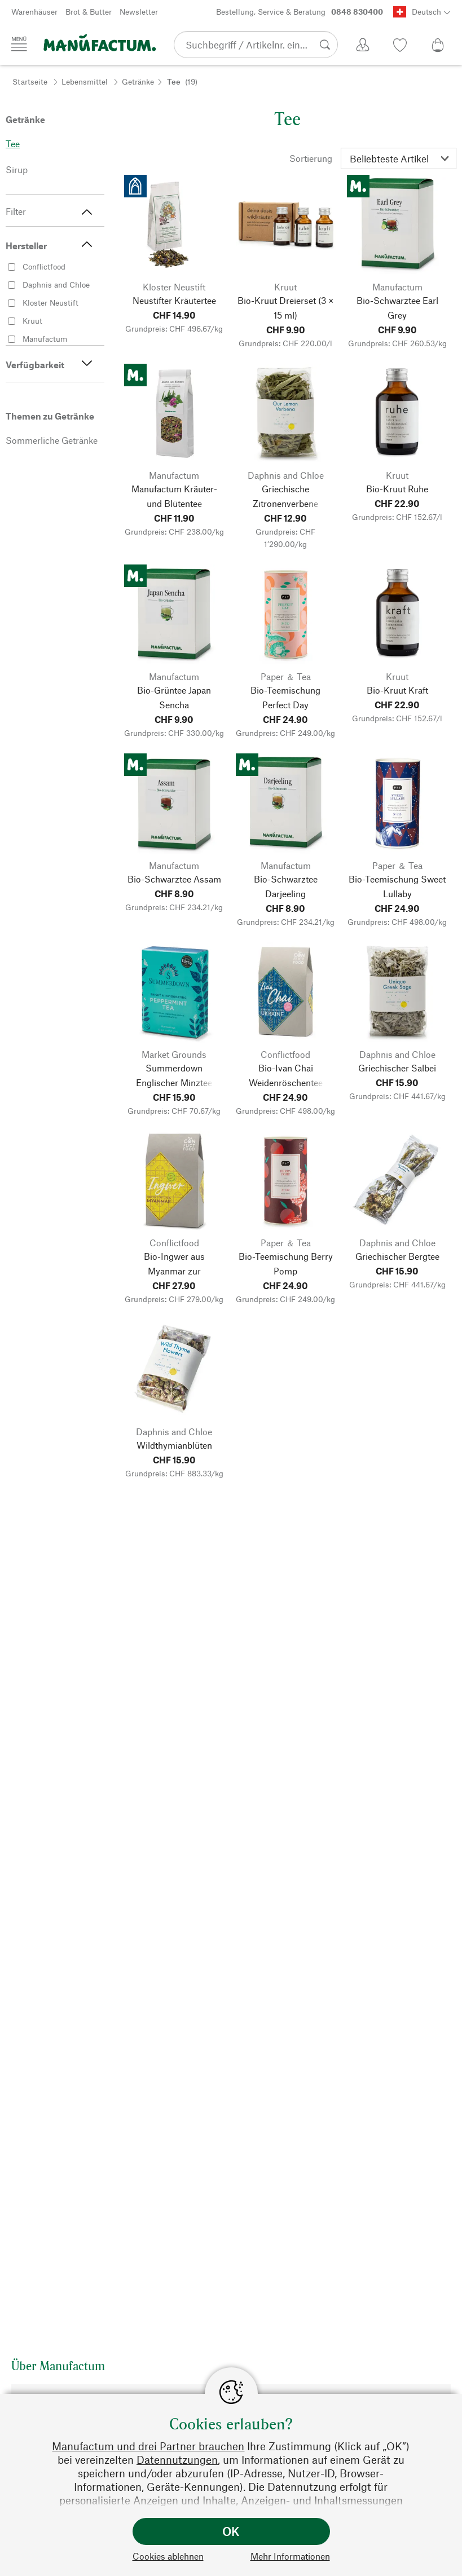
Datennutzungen (177, 2459)
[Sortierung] (398, 158)
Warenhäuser (34, 11)
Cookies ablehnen (168, 2556)
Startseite (29, 81)
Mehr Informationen (290, 2556)
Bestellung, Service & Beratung (299, 12)
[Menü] (19, 44)
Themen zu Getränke (50, 416)
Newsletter (139, 11)
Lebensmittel (84, 81)
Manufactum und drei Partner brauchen (148, 2446)
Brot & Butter (88, 11)
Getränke (138, 81)
